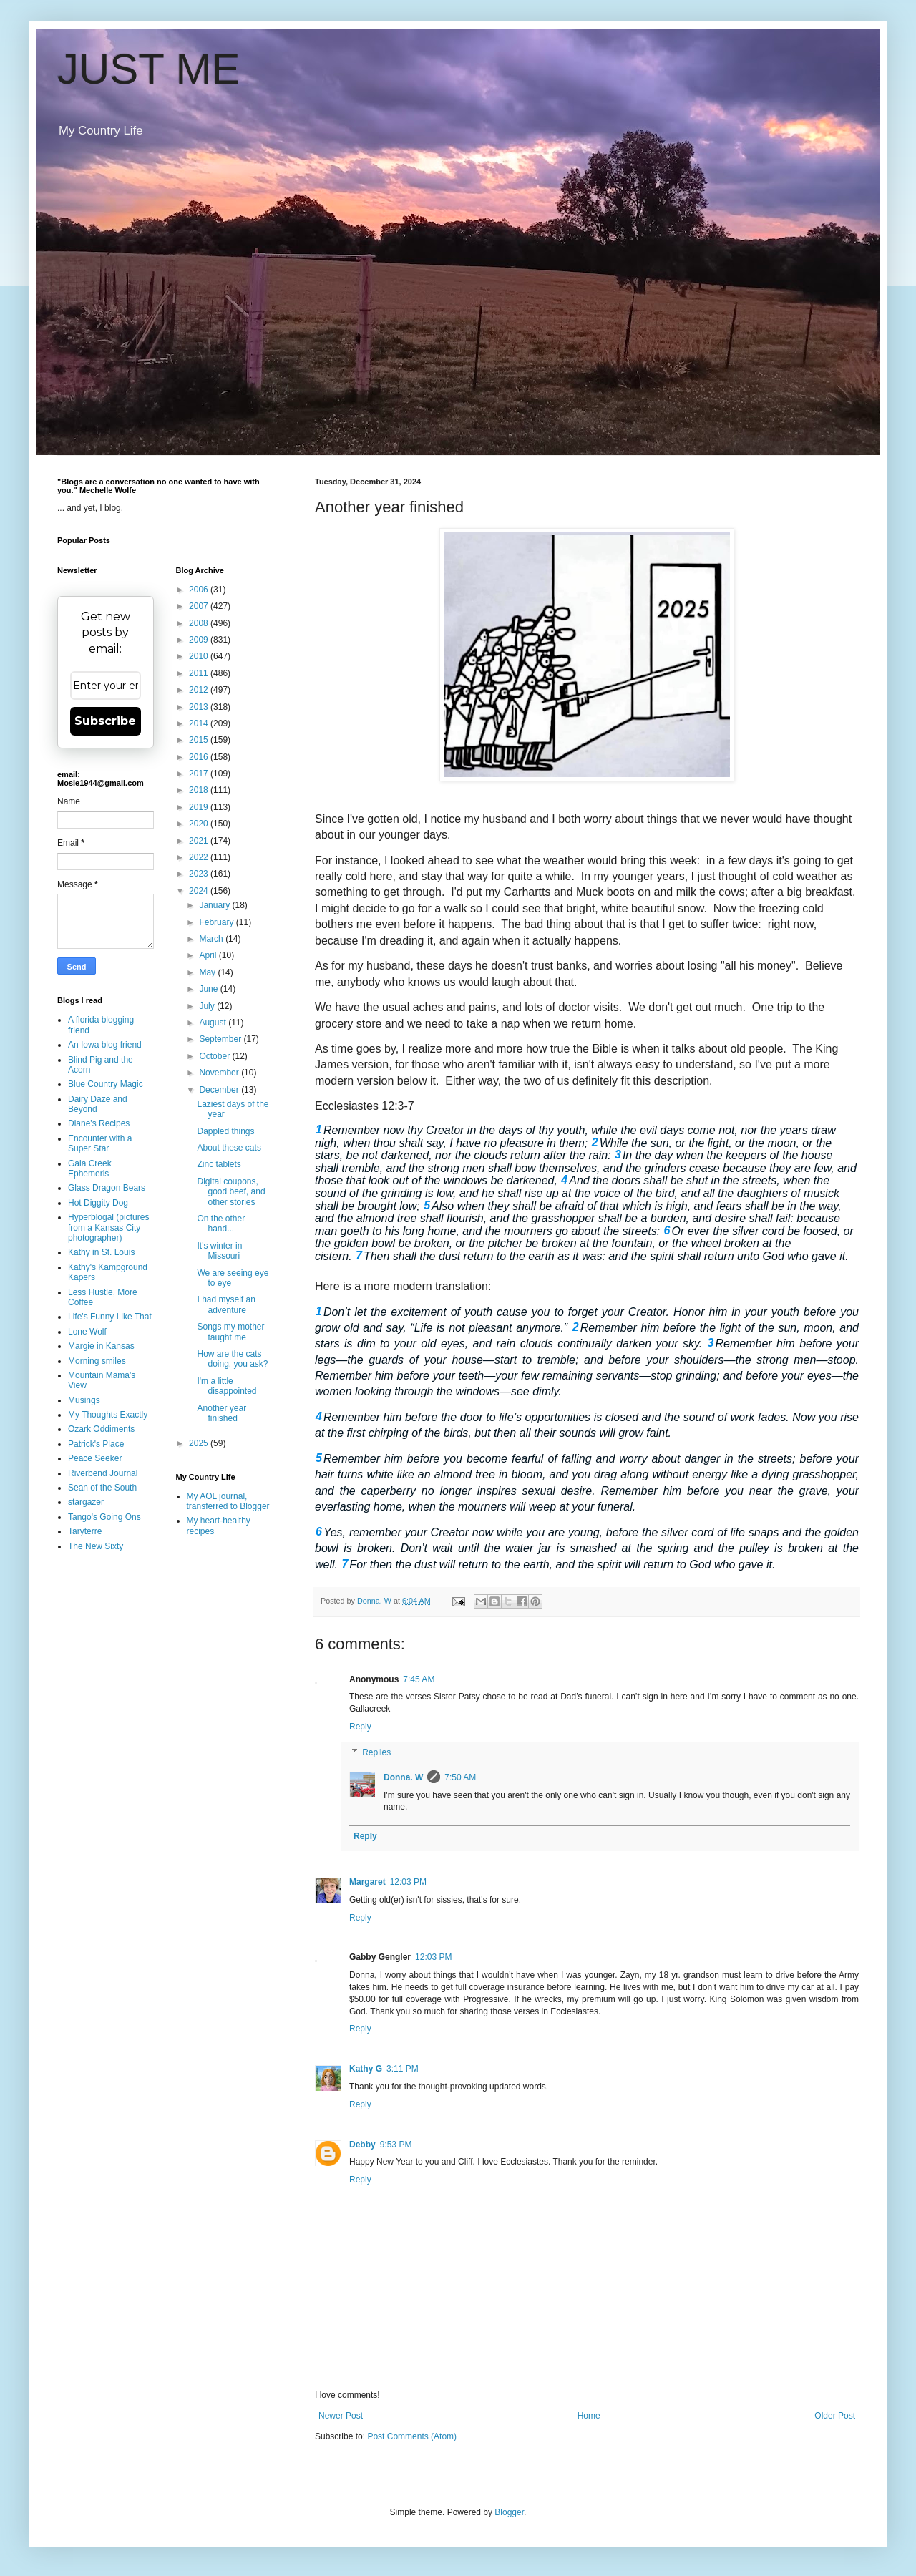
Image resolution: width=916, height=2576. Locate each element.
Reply (360, 1727)
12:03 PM (408, 1882)
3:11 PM (402, 2069)
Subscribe (105, 721)
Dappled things (225, 1131)
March (212, 939)
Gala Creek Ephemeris (90, 1168)
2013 (199, 707)
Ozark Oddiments (101, 1429)
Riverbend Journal (102, 1473)
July (208, 1006)
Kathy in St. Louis (101, 1252)
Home (589, 2416)
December (220, 1090)
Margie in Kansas (101, 1346)
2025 (199, 1443)
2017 (199, 774)
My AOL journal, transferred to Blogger (228, 1501)
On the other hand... (221, 1224)
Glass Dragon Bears (106, 1188)
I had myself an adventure (226, 1304)
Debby (362, 2145)
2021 (199, 841)
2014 (199, 723)
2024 (199, 891)
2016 (199, 757)
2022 (199, 857)
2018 (199, 790)
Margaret (367, 1882)
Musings (84, 1400)
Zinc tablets (218, 1164)
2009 (199, 640)
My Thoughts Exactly (107, 1415)
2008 (199, 623)
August (213, 1023)
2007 (199, 606)
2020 (199, 824)
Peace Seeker (95, 1458)
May (208, 972)
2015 (199, 740)
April (208, 955)
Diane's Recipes (99, 1123)
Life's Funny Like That (110, 1317)
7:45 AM (418, 1679)
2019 (199, 807)
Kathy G (365, 2069)
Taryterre (85, 1531)
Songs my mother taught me (230, 1332)
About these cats (228, 1148)
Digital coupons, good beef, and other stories (231, 1191)
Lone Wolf (87, 1332)
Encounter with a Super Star (100, 1143)
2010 (199, 656)
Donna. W (403, 1777)
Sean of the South (102, 1488)
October (215, 1056)
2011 (199, 673)
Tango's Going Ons (104, 1517)
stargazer (86, 1502)
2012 (199, 690)
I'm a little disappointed (226, 1386)
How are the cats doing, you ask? (232, 1359)
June (209, 989)
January (215, 905)
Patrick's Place (96, 1444)
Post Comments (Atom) (412, 2436)
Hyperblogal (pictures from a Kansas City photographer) (108, 1227)
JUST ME (148, 69)
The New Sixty (95, 1546)
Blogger (509, 2512)
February (217, 922)
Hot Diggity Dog (98, 1203)
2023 (199, 874)
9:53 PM (396, 2145)
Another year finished (221, 1413)
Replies (376, 1752)
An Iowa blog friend (105, 1045)
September (221, 1039)
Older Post (834, 2416)
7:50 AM (460, 1777)
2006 (199, 590)
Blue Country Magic (105, 1084)
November (220, 1073)
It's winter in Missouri (219, 1251)
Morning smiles (97, 1361)
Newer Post (340, 2416)
